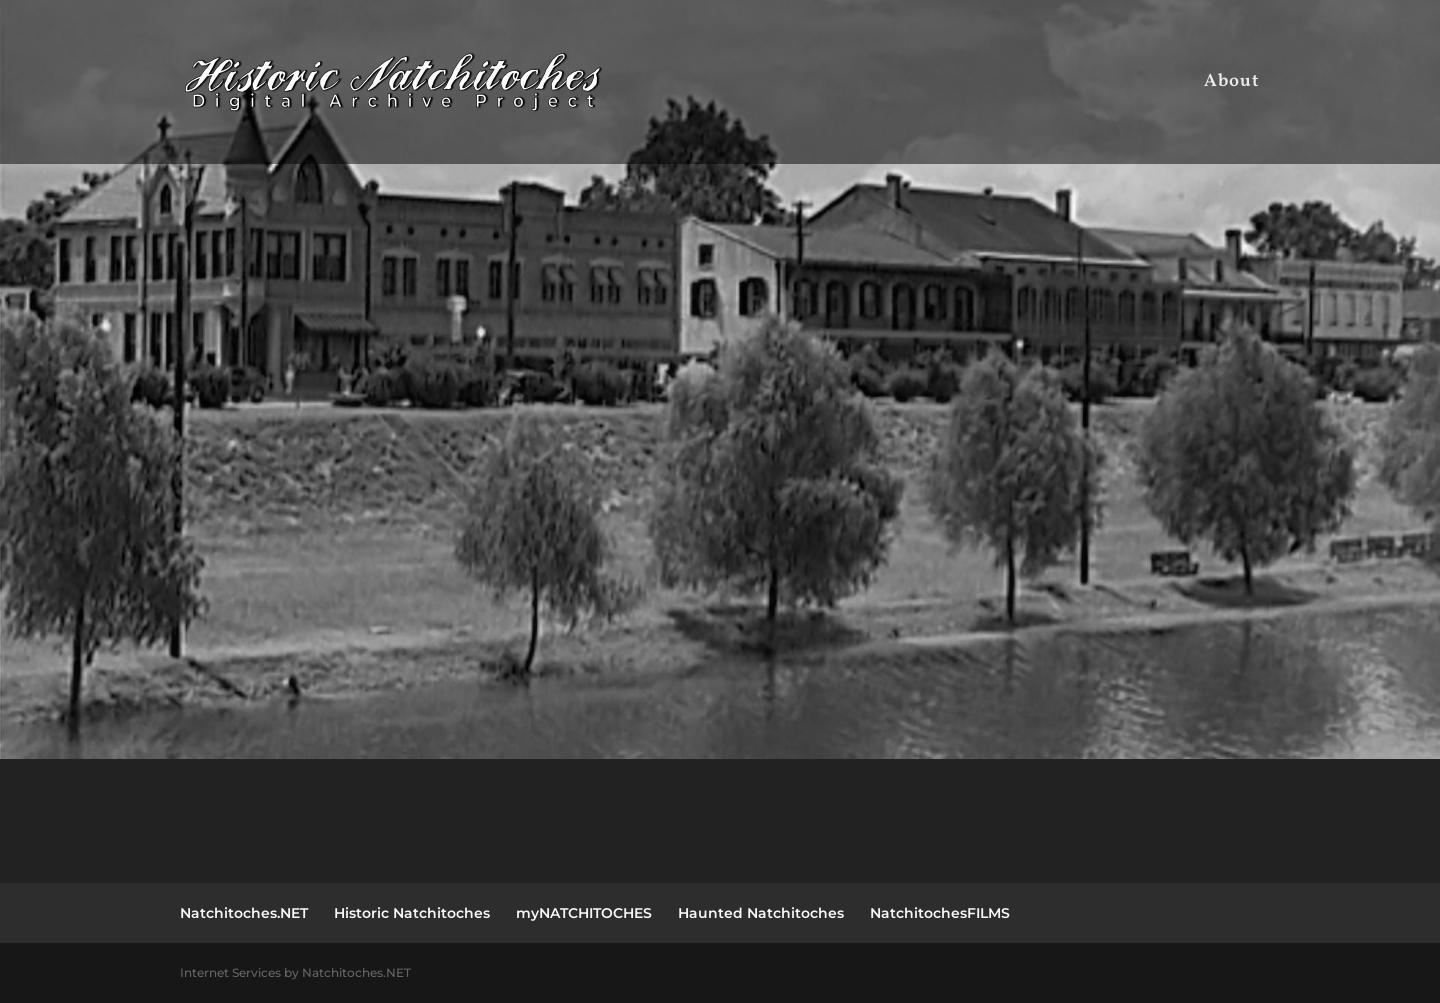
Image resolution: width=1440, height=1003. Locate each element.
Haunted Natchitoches (761, 913)
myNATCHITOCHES (584, 913)
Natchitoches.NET (244, 913)
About (1232, 84)
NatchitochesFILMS (940, 913)
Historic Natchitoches (412, 913)
